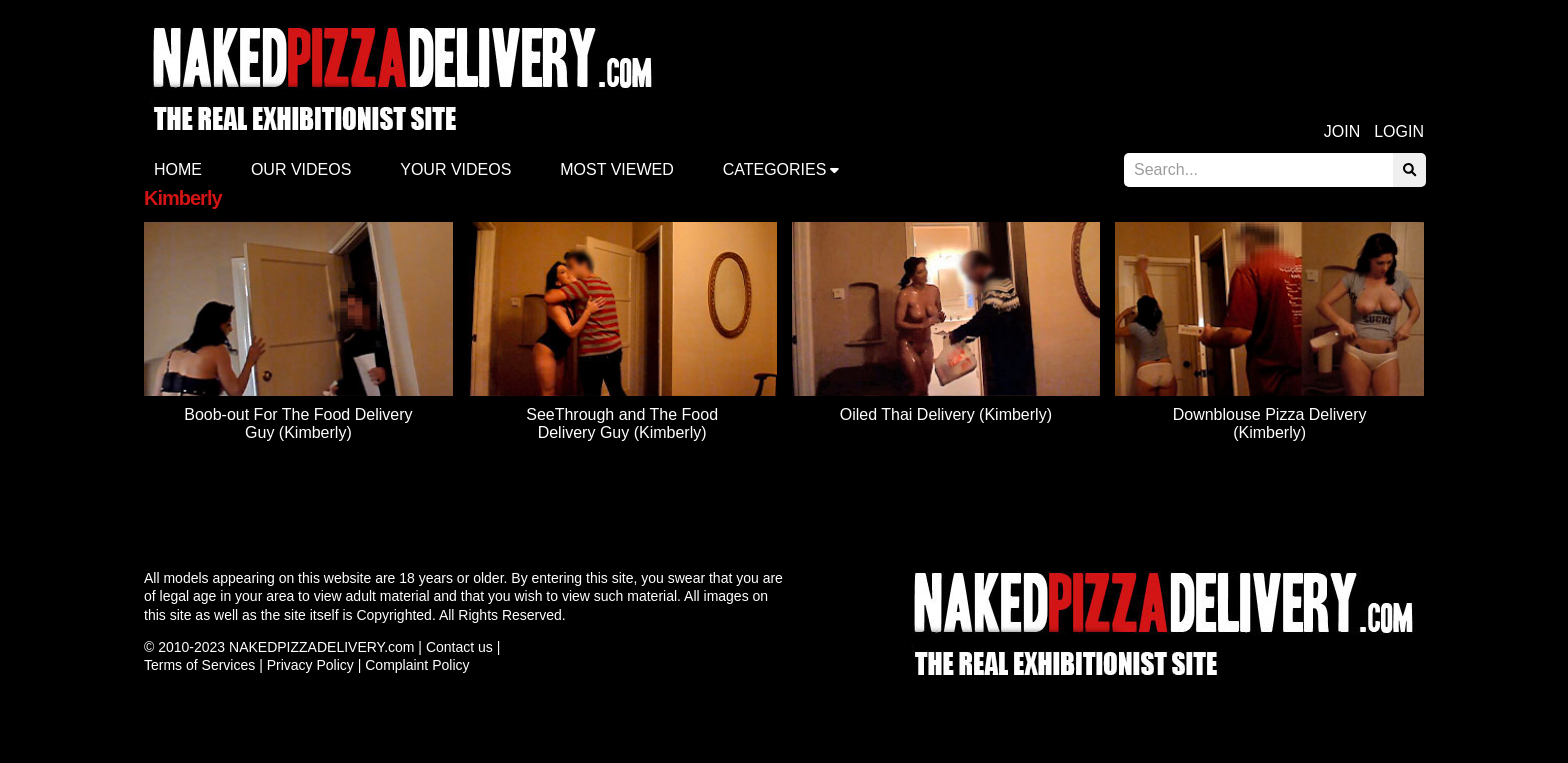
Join (1342, 131)
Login (1399, 131)
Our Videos (301, 169)
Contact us (459, 647)
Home (178, 169)
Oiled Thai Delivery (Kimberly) (946, 414)
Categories (775, 169)
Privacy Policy (310, 665)
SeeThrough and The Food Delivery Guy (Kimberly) (622, 423)
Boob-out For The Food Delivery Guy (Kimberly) (298, 423)
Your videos (455, 169)
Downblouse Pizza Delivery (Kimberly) (1270, 423)
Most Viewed (617, 169)
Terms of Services (199, 665)
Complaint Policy (417, 665)
